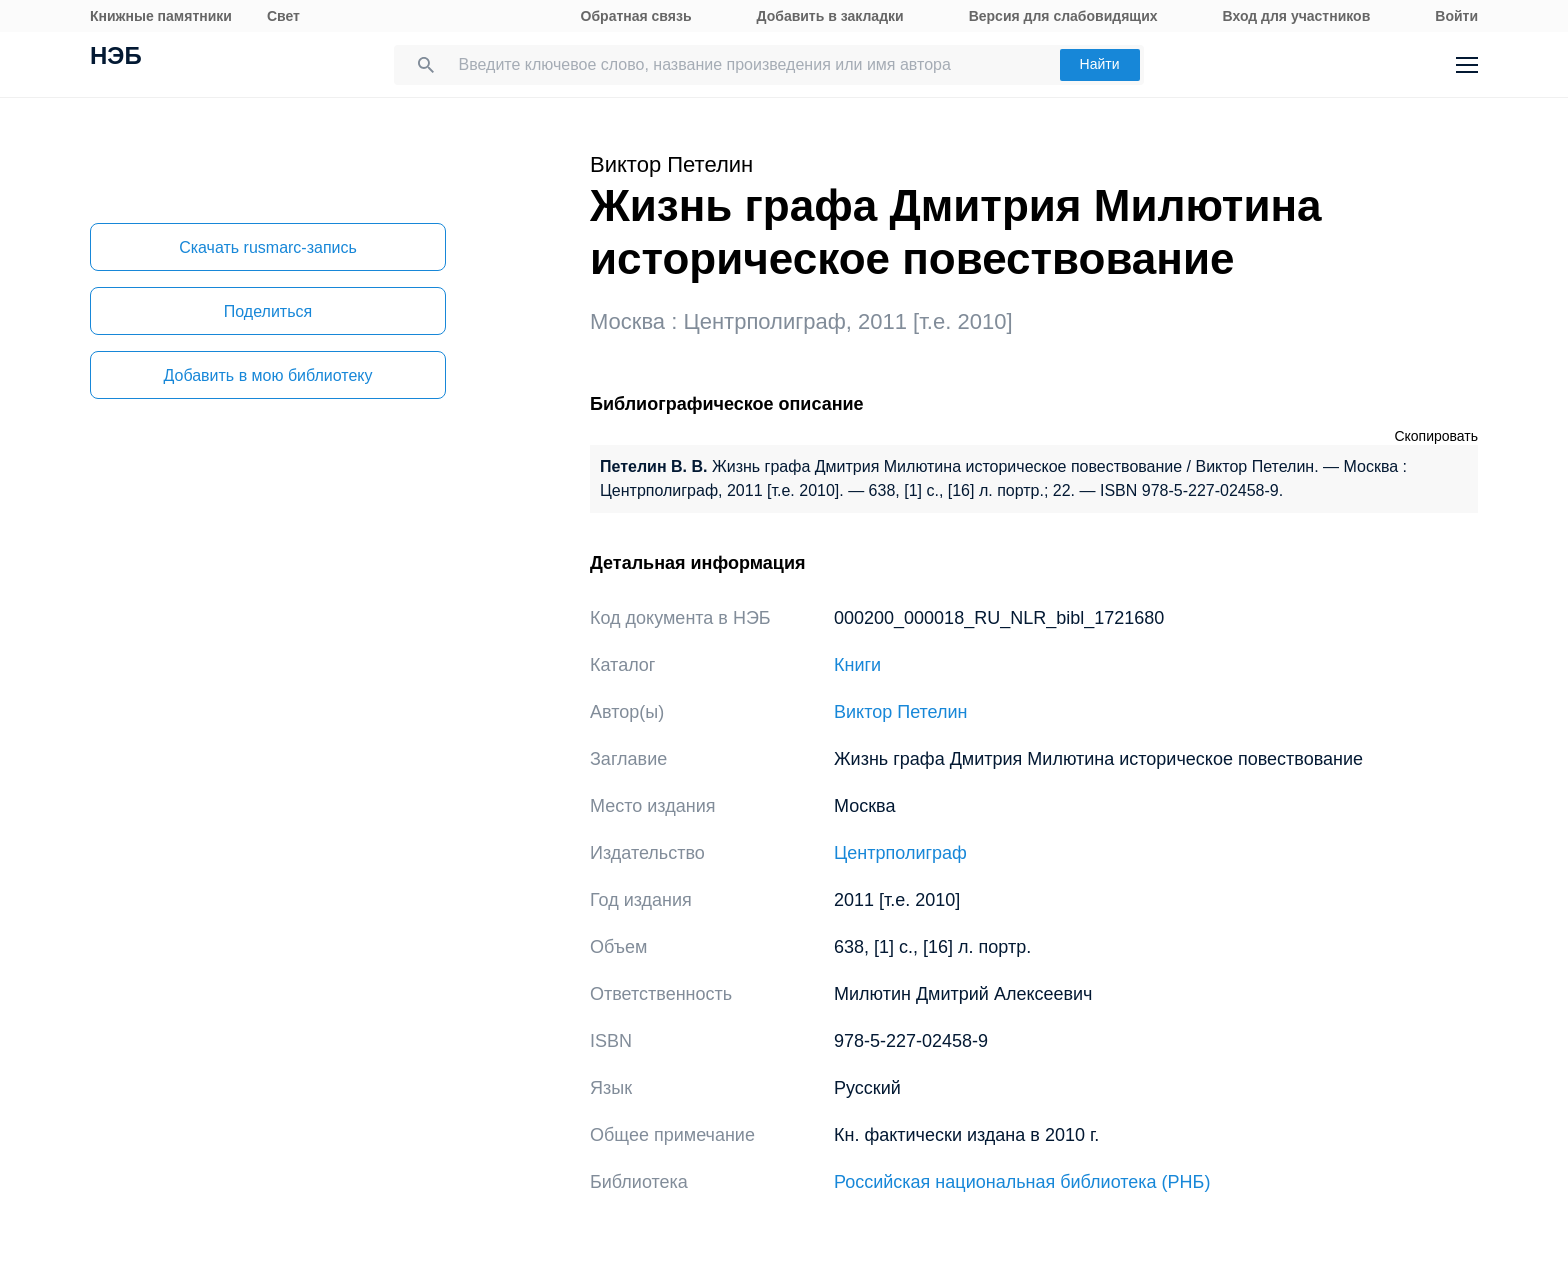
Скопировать (1436, 436)
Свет (283, 16)
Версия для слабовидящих (1063, 16)
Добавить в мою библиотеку (267, 375)
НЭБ (116, 58)
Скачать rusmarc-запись (268, 247)
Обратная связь (636, 16)
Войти (1456, 16)
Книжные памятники (161, 16)
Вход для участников (1297, 16)
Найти (1100, 64)
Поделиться (268, 311)
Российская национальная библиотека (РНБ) (1022, 1182)
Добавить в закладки (830, 16)
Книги (857, 665)
